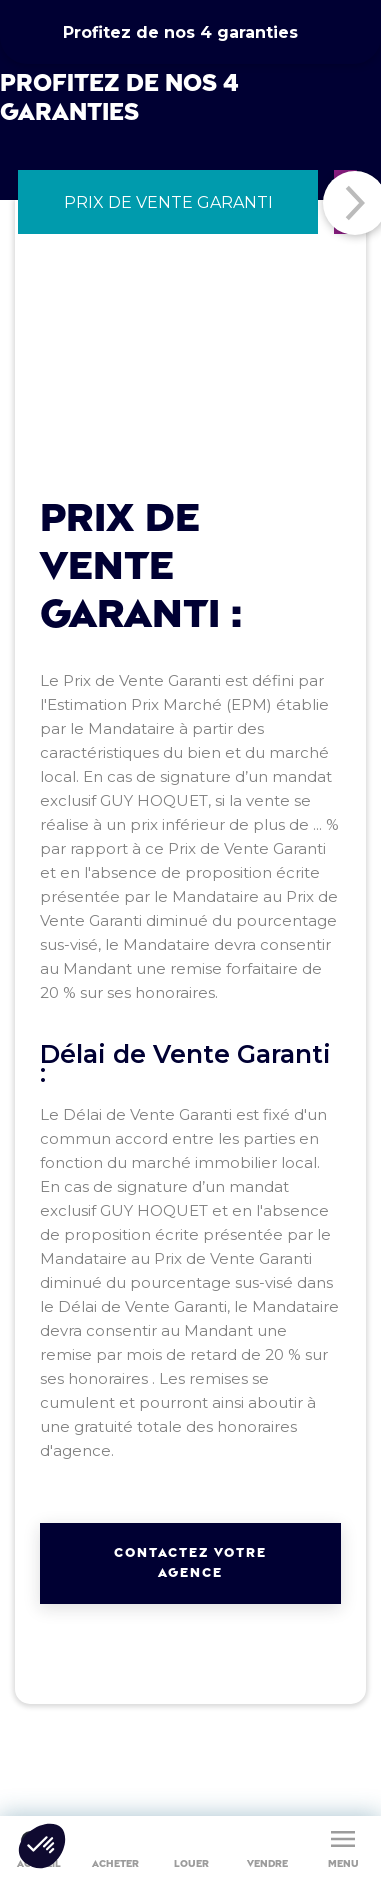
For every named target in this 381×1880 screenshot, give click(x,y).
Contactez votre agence (190, 1563)
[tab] (168, 202)
